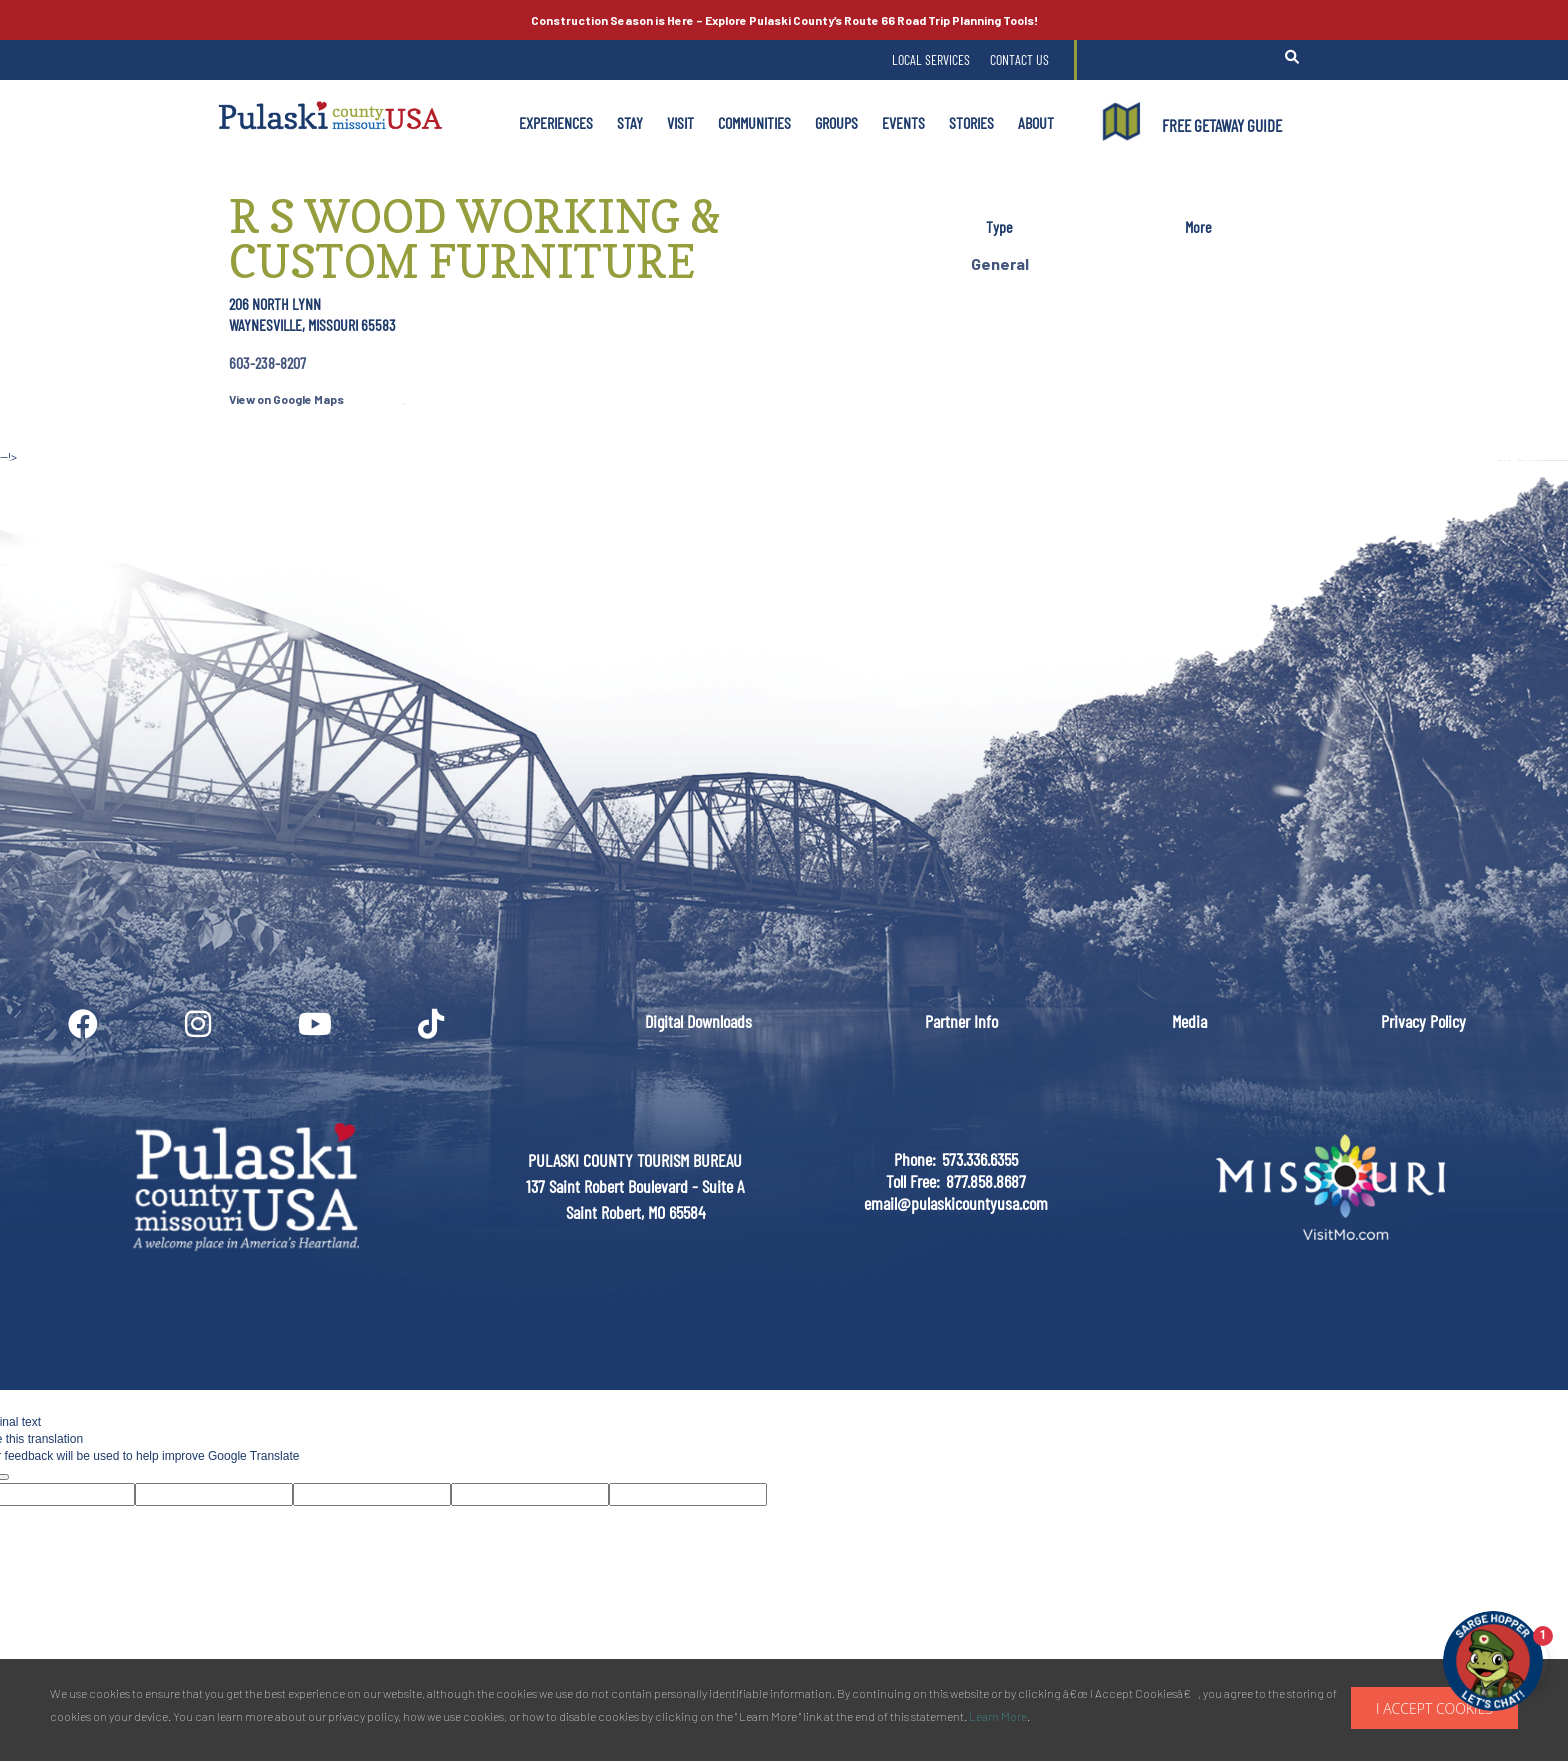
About (1036, 122)
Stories (971, 122)
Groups (836, 122)
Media (1189, 1021)
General (1000, 263)
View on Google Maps (286, 399)
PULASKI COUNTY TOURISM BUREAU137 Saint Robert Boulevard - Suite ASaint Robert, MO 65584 (635, 1185)
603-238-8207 (267, 362)
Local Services (931, 59)
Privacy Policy (1423, 1021)
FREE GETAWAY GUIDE (1222, 125)
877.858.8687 (986, 1181)
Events (903, 122)
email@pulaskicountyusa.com (956, 1203)
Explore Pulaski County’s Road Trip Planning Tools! (784, 20)
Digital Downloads (698, 1021)
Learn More (998, 1716)
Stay (630, 122)
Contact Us (1019, 59)
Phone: (915, 1159)
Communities (754, 122)
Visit (680, 122)
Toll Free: (913, 1181)
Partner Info (961, 1021)
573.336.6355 (980, 1159)
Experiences (556, 122)
